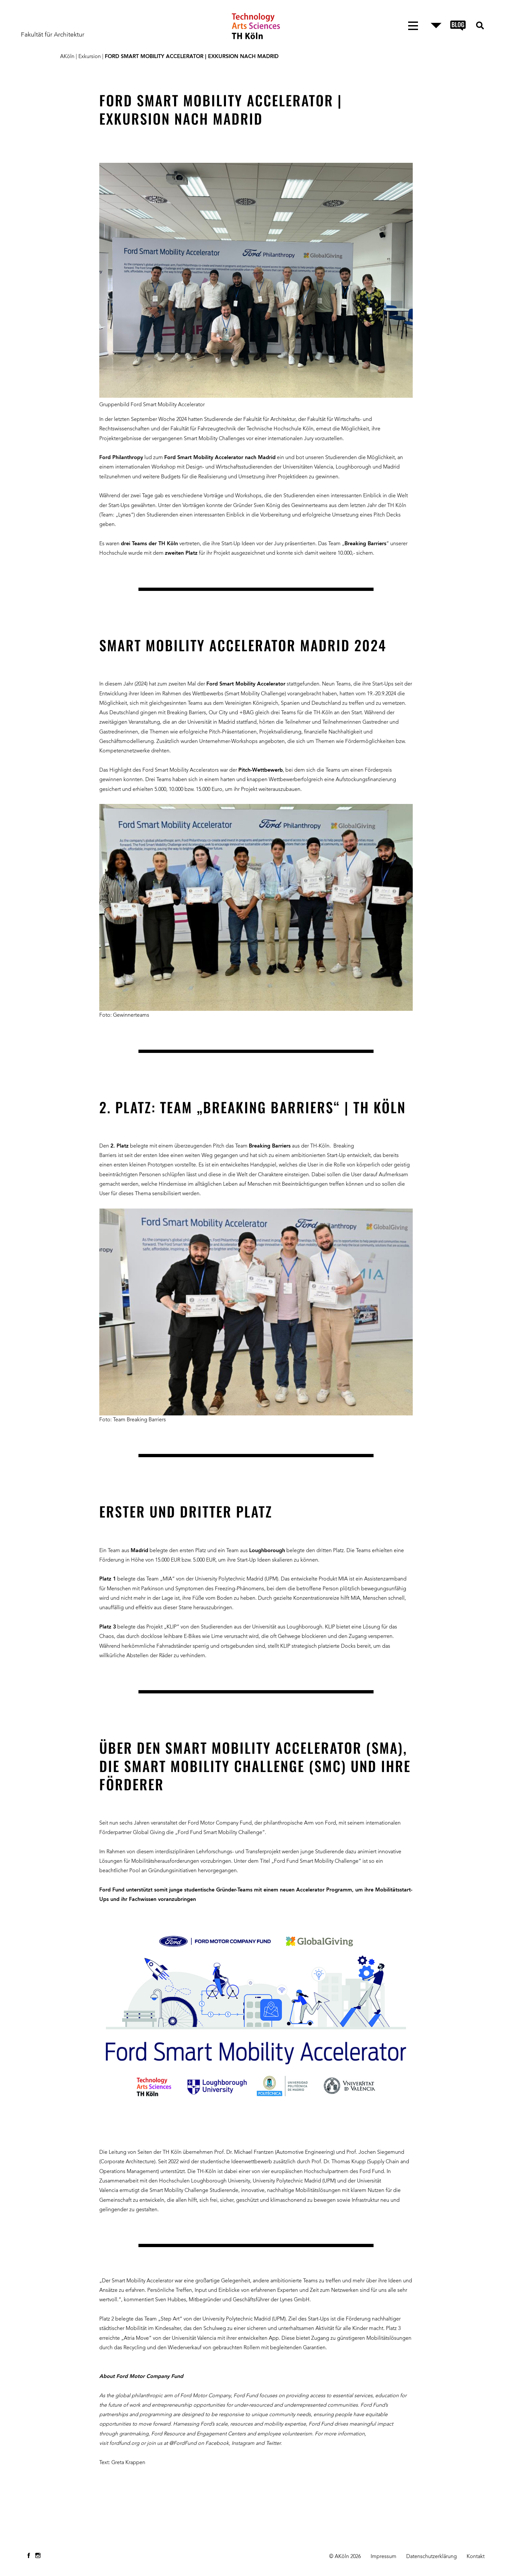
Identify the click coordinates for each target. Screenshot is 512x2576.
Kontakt (476, 2556)
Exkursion (89, 56)
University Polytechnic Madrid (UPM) (295, 2181)
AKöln (67, 56)
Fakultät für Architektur (52, 35)
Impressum (383, 2556)
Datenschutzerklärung (431, 2556)
